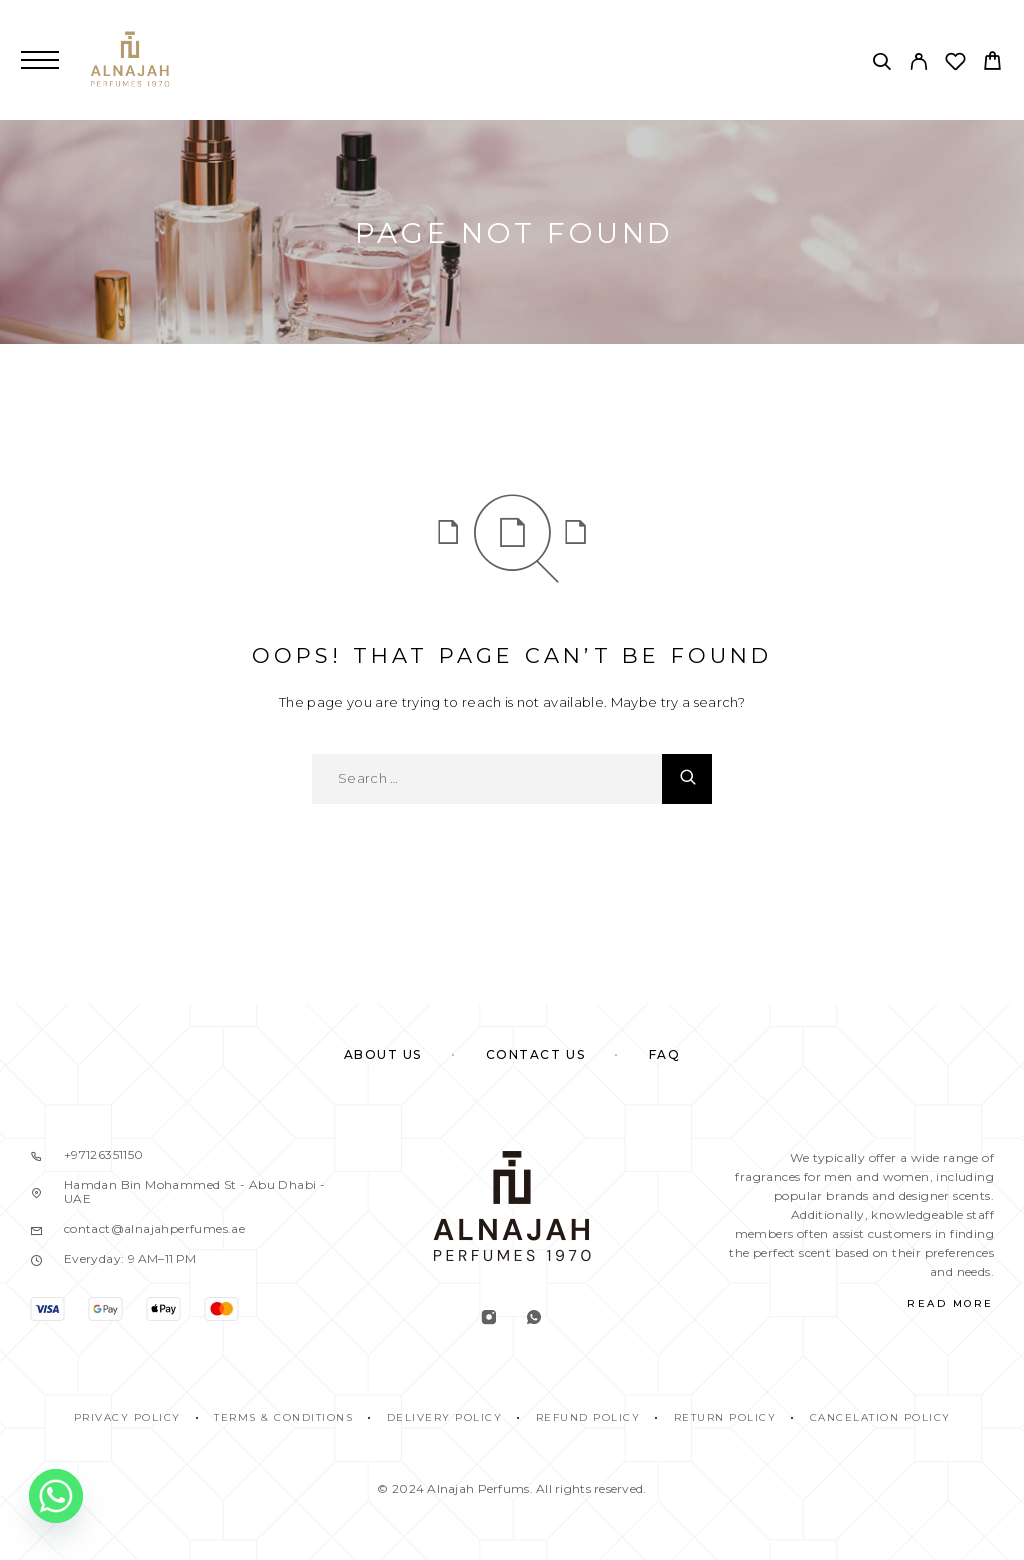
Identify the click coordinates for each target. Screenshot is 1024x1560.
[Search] (881, 64)
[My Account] (918, 64)
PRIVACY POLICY (127, 1417)
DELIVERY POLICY (445, 1417)
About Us (383, 1054)
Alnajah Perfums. (479, 1488)
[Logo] (130, 60)
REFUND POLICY (588, 1417)
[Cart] (992, 63)
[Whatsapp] (534, 1319)
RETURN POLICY (725, 1417)
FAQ (665, 1054)
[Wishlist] (955, 64)
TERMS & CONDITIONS (283, 1417)
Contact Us (536, 1054)
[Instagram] (489, 1319)
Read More (950, 1303)
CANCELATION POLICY (880, 1417)
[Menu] (40, 60)
